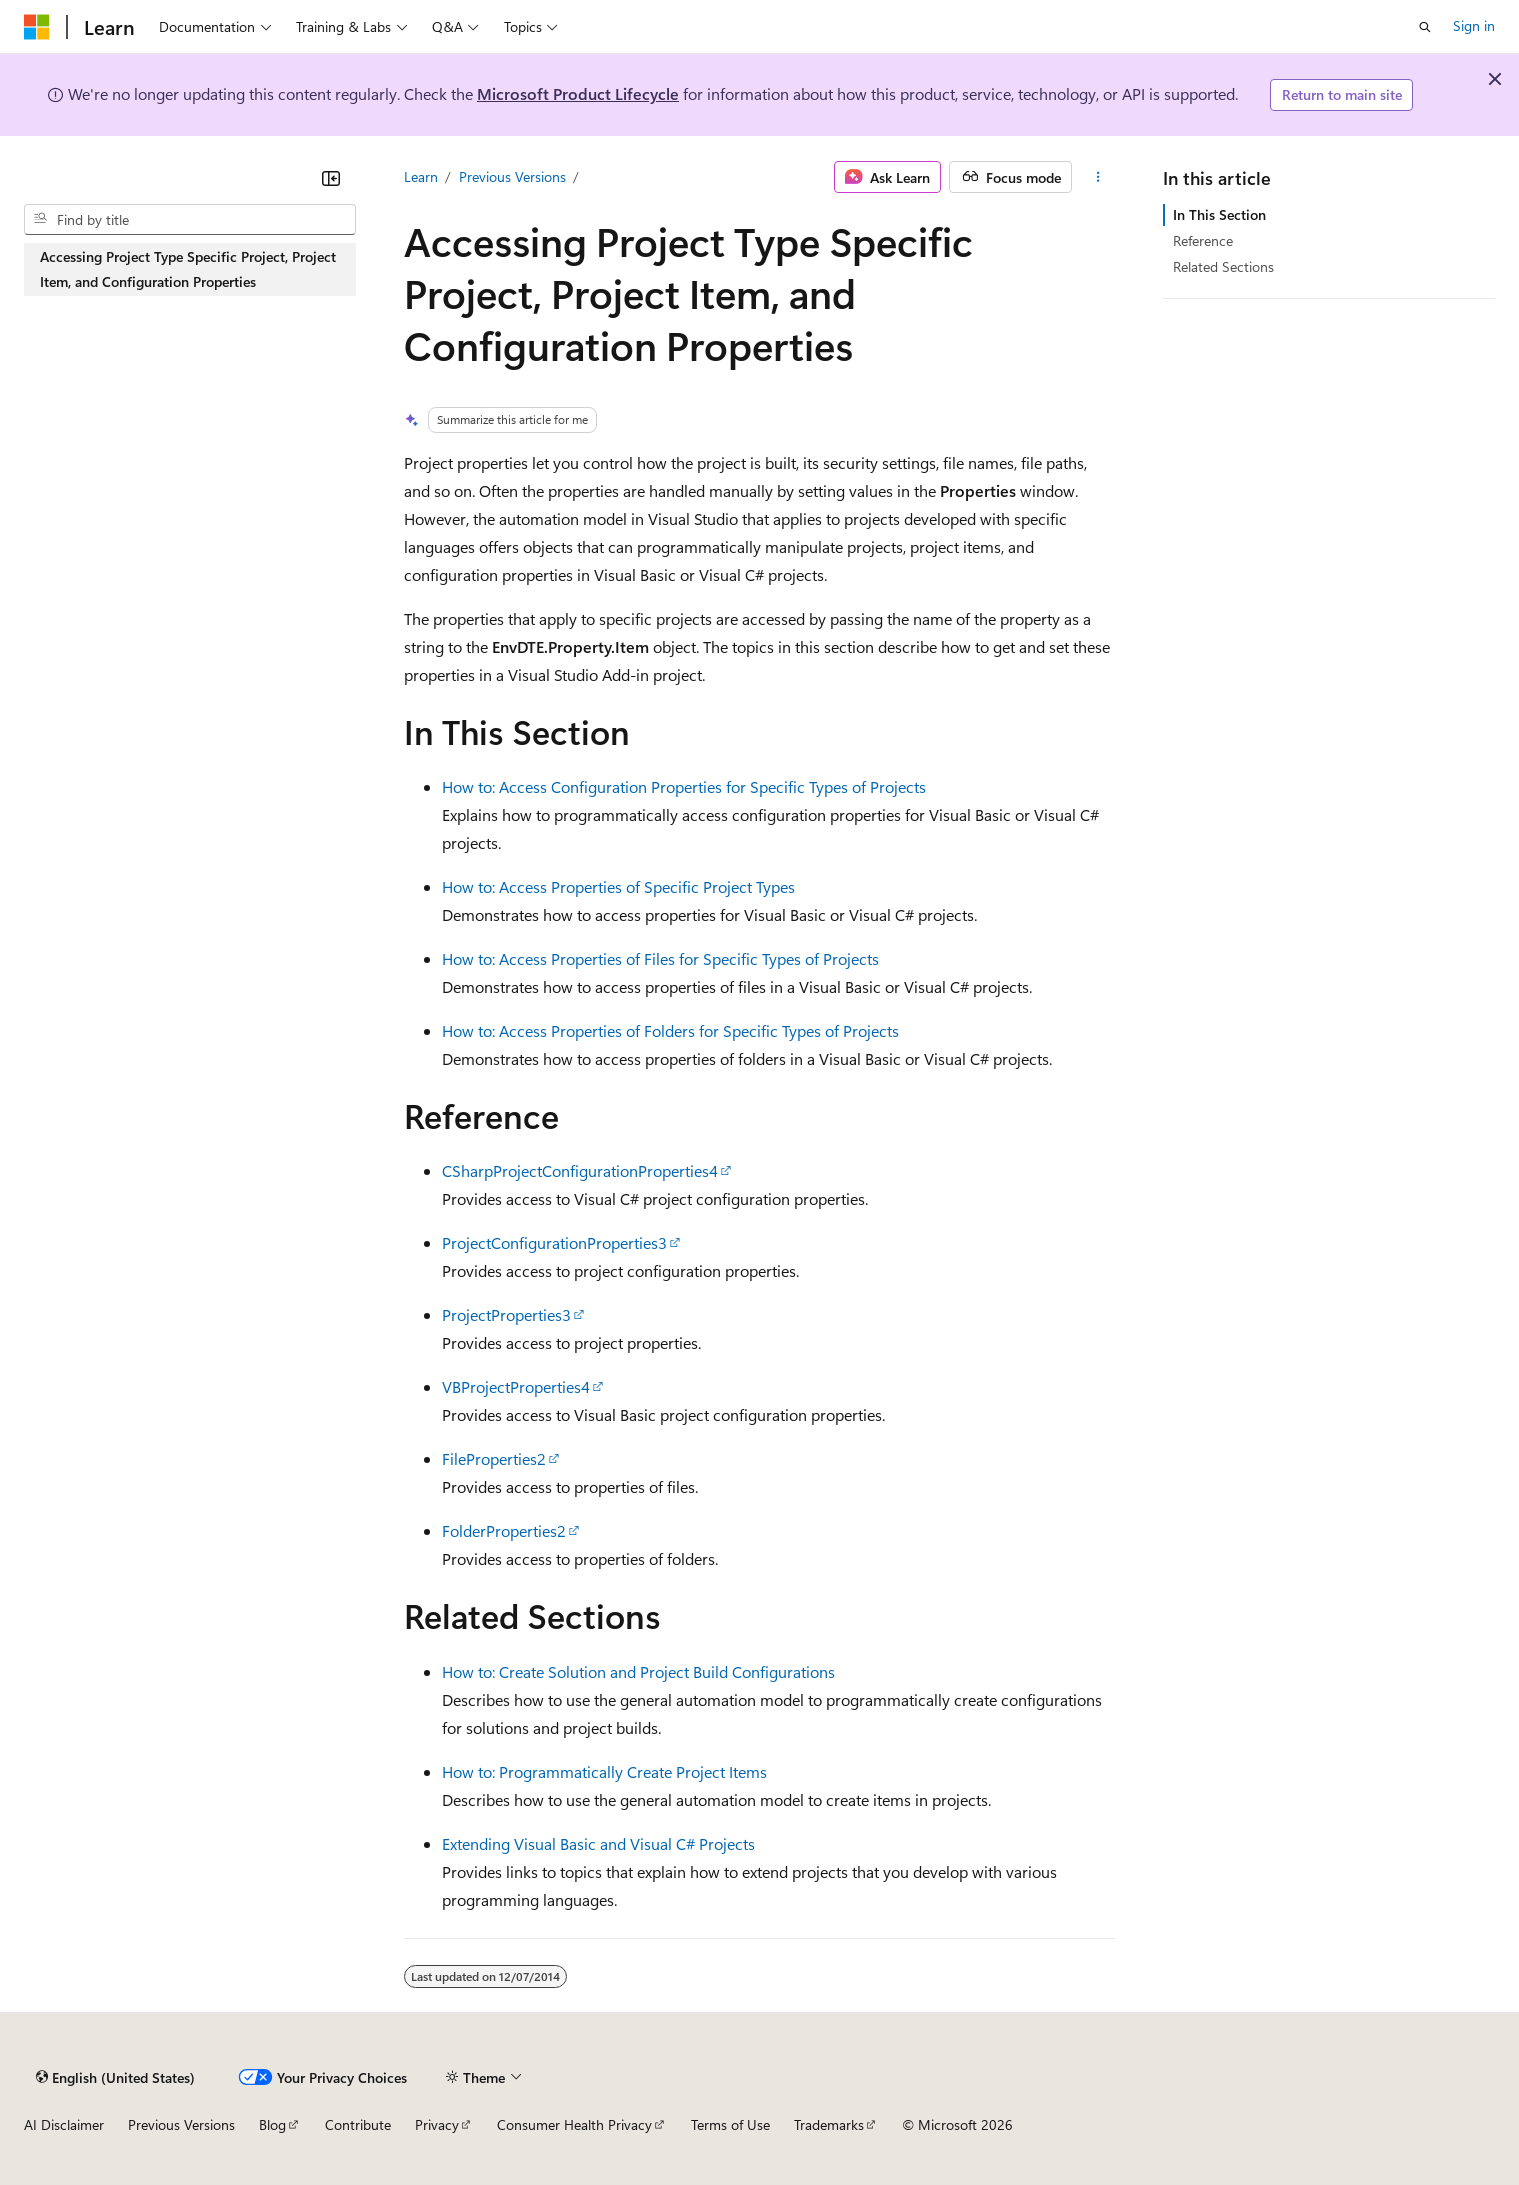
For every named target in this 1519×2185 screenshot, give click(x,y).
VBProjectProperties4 (516, 1386)
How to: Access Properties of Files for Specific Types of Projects (660, 958)
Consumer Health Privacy (574, 2124)
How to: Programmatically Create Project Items (604, 1771)
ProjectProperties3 (506, 1314)
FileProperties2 (494, 1458)
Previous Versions (512, 176)
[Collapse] (331, 178)
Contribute (358, 2124)
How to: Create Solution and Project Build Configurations (638, 1671)
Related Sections (1223, 266)
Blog (272, 2124)
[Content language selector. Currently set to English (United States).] (115, 2077)
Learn (421, 176)
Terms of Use (730, 2124)
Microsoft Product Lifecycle (578, 93)
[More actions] (1097, 177)
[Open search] (1425, 27)
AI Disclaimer (64, 2124)
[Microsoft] (37, 27)
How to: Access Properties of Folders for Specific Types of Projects (670, 1030)
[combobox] (190, 220)
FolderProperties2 (504, 1530)
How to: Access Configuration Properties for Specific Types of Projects (684, 786)
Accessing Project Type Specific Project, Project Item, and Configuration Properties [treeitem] (188, 269)
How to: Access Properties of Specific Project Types (618, 886)
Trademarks (829, 2124)
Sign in (1474, 25)
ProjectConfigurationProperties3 (554, 1242)
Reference (1203, 240)
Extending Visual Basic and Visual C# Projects (598, 1843)
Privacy (437, 2124)
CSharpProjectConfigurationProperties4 (580, 1170)
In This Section (1219, 214)
